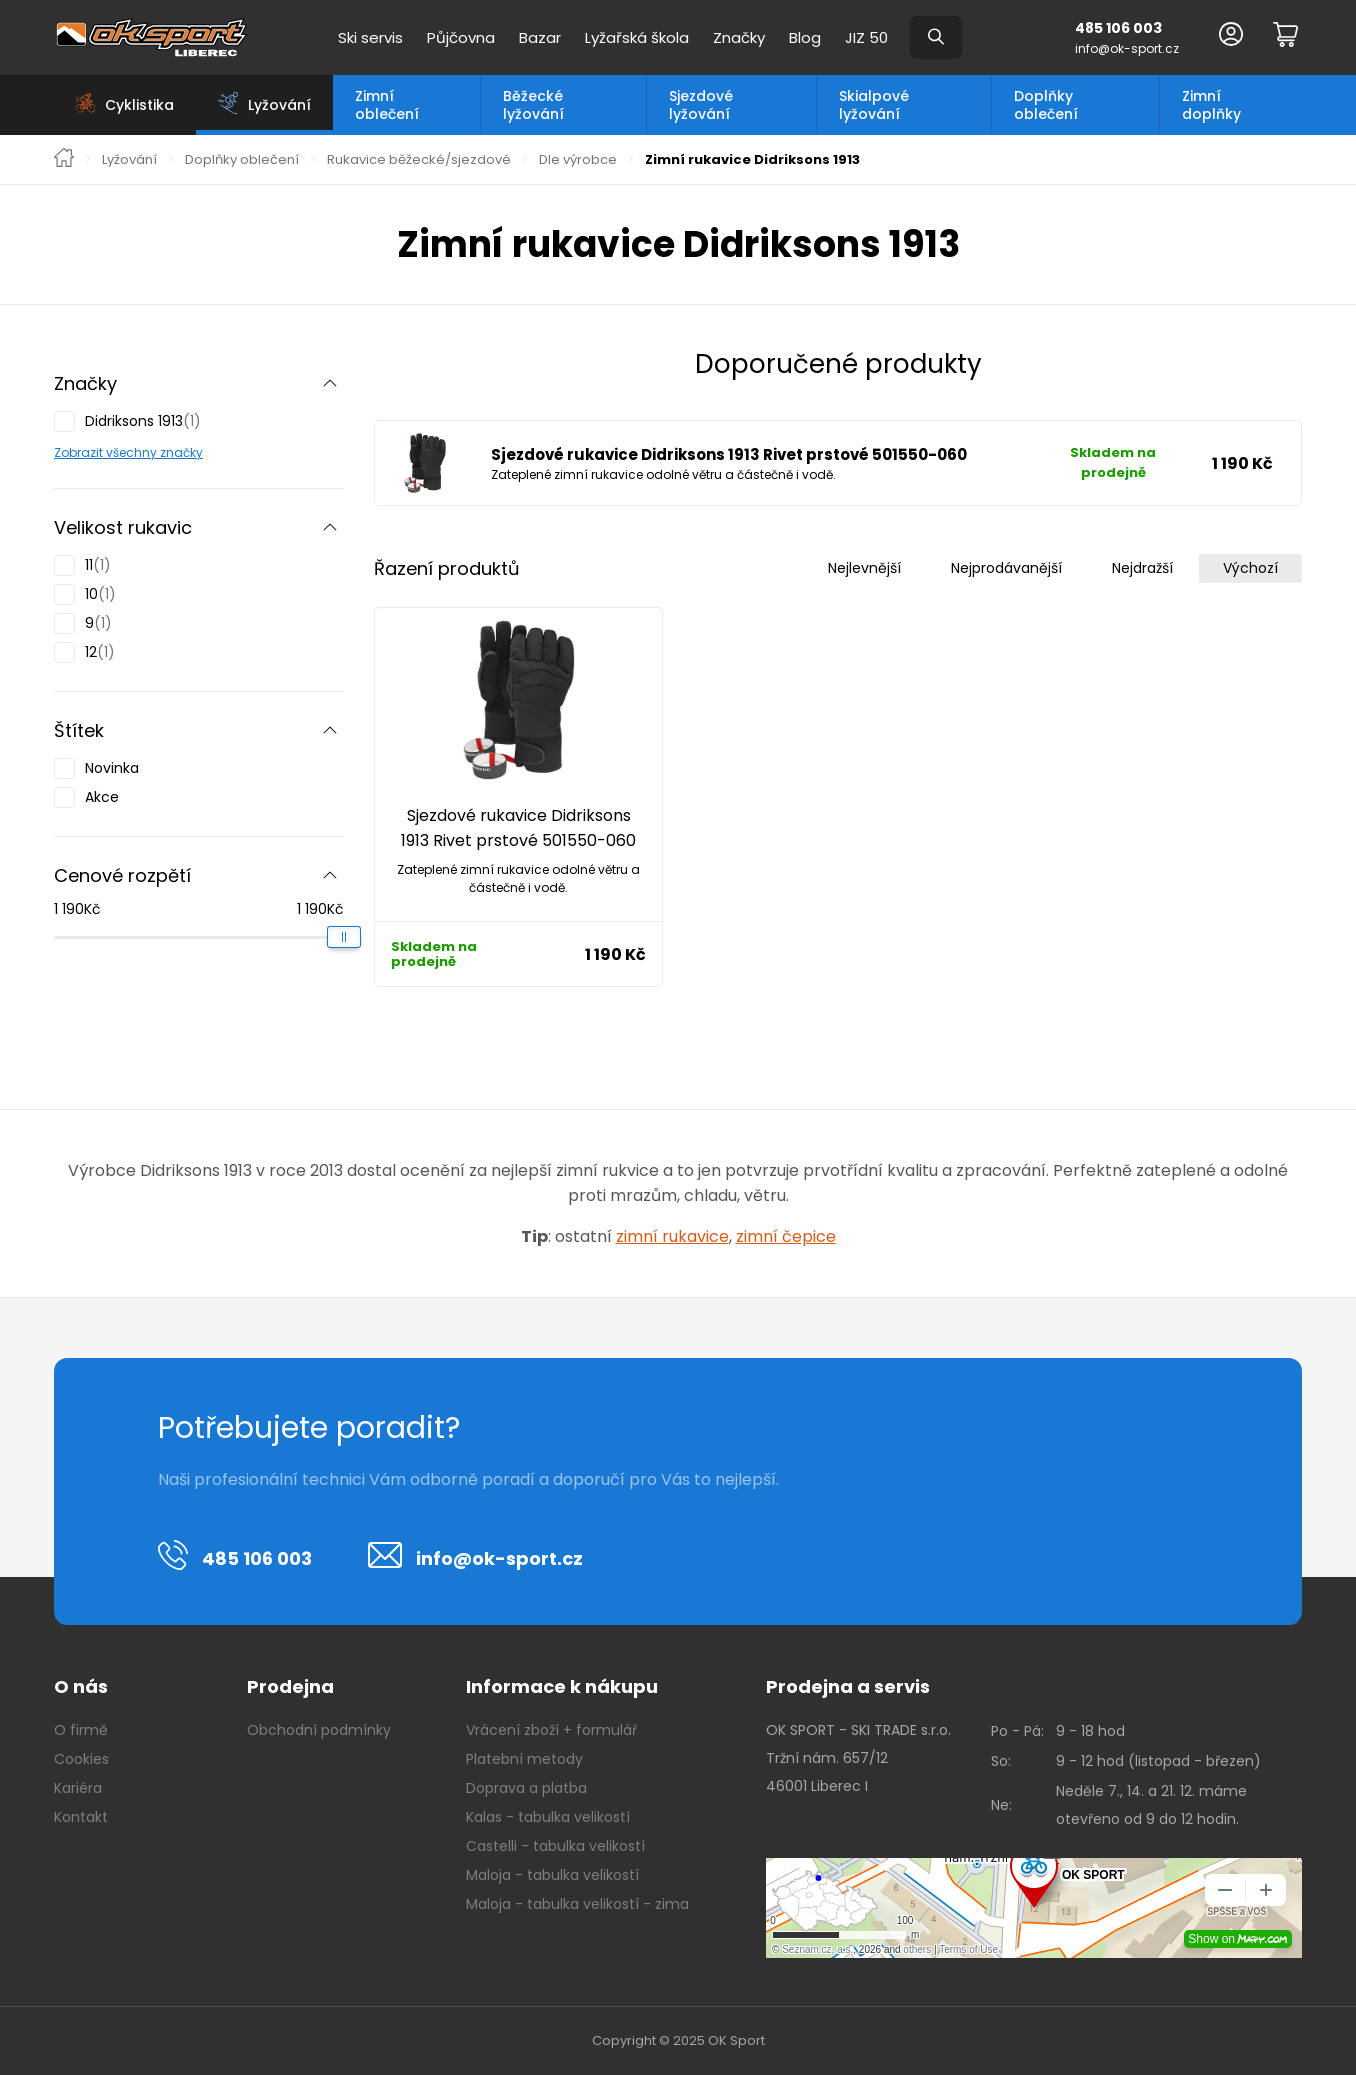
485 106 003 (1118, 28)
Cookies (81, 1759)
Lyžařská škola (637, 37)
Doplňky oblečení (1046, 105)
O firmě (81, 1730)
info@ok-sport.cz (1127, 48)
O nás (81, 1686)
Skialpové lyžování (874, 105)
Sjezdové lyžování (701, 105)
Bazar (540, 37)
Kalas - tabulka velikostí (548, 1817)
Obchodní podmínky (319, 1730)
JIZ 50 (866, 37)
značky (180, 452)
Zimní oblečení (387, 105)
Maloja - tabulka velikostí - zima (577, 1904)
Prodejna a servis (848, 1686)
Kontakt (81, 1817)
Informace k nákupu (562, 1686)
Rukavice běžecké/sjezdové (419, 160)
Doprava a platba (526, 1788)
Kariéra (78, 1788)
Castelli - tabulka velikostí (555, 1846)
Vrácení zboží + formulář (551, 1730)
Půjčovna (461, 37)
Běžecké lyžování (533, 105)
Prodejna (290, 1686)
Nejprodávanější (1006, 568)
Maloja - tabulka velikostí (552, 1875)
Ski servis (370, 37)
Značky (739, 37)
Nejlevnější (864, 568)
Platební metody (524, 1759)
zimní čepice (786, 1236)
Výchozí (1250, 568)
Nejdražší (1142, 568)
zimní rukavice (672, 1236)
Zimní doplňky (1211, 105)
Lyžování (129, 160)
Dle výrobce (578, 160)
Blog (805, 37)
